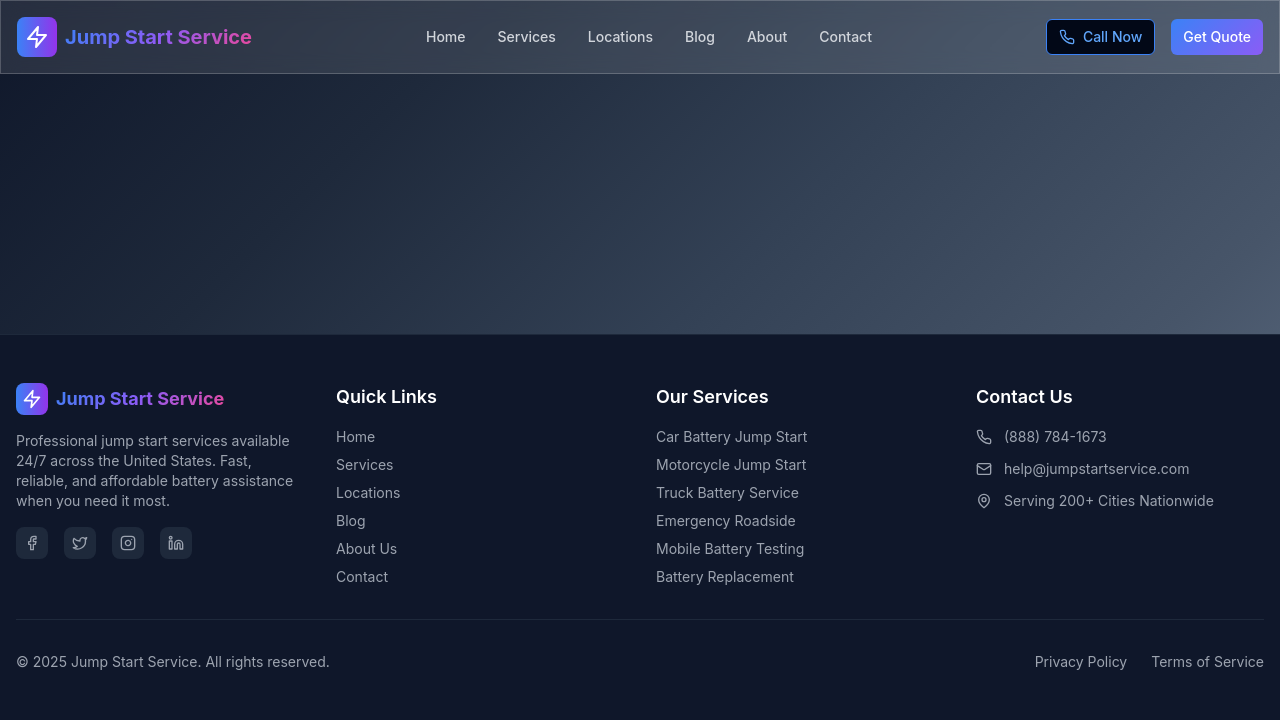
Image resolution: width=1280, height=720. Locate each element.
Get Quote (1217, 36)
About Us (366, 548)
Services (527, 36)
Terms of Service (1207, 661)
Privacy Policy (1081, 661)
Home (446, 36)
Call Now (1100, 36)
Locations (620, 36)
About (767, 36)
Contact (845, 36)
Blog (700, 36)
